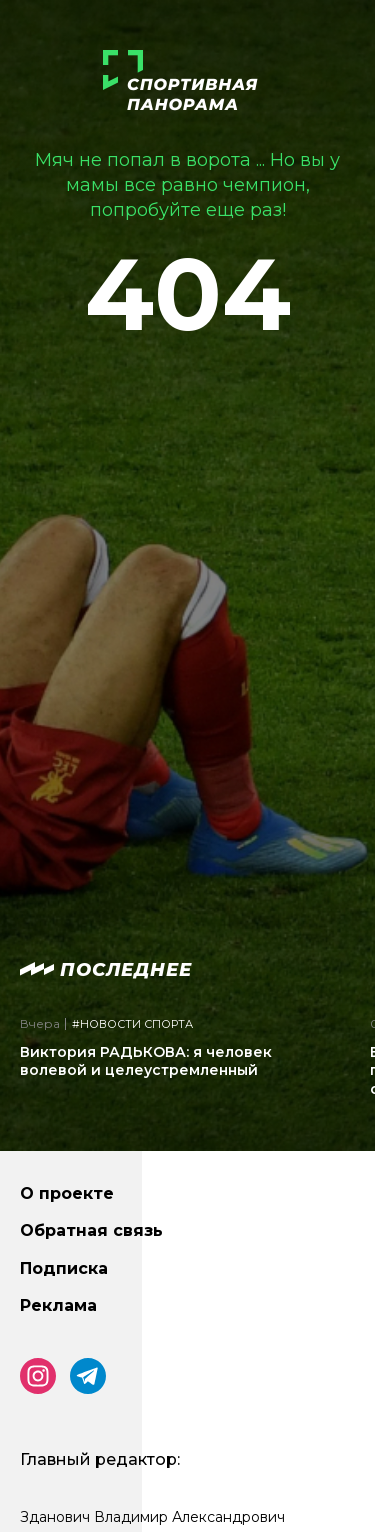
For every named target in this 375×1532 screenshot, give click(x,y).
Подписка (64, 1268)
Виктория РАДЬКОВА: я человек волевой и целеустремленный (146, 1061)
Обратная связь (91, 1230)
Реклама (58, 1305)
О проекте (67, 1193)
